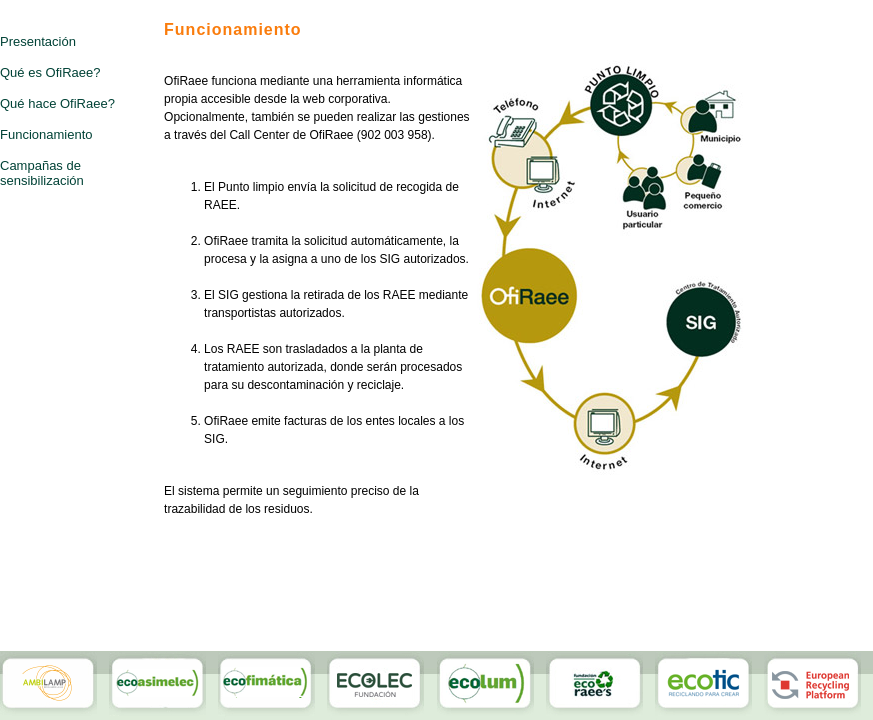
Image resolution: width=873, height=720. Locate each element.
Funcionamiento (46, 134)
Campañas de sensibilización (42, 173)
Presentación (38, 41)
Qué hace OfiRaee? (57, 103)
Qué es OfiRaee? (50, 72)
